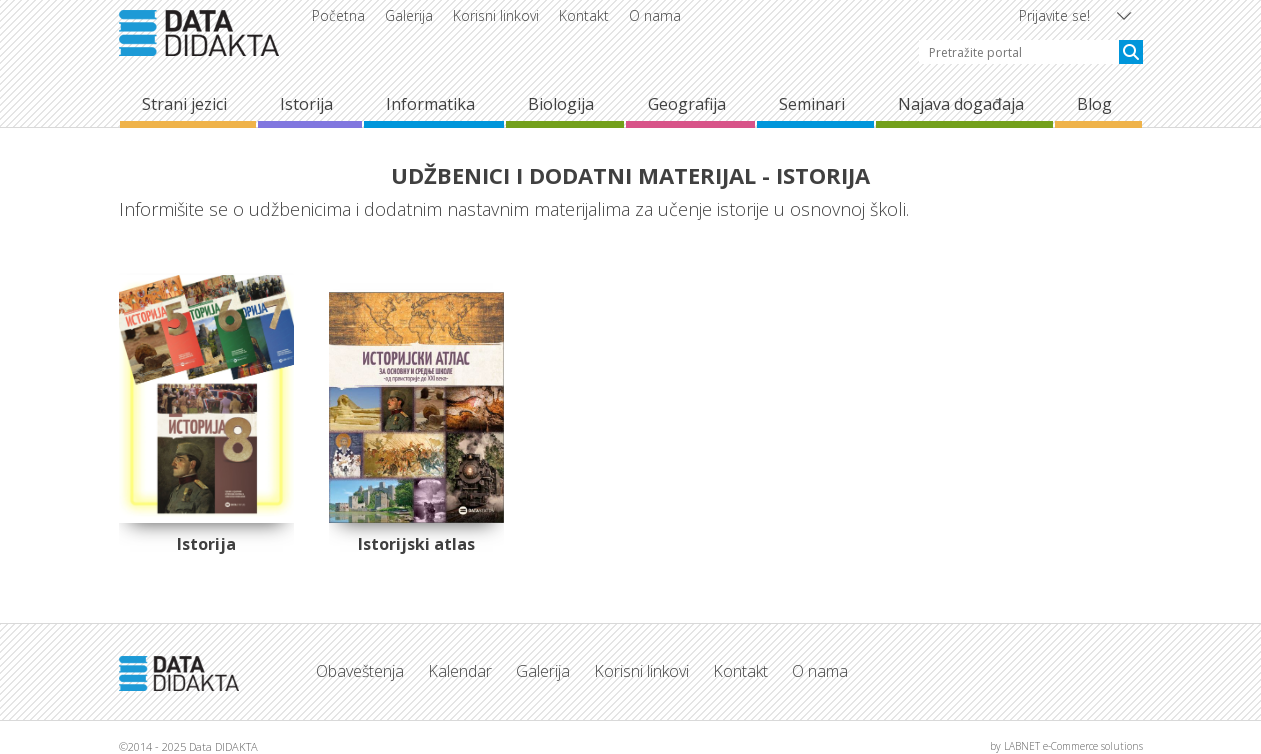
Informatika (430, 104)
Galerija (409, 16)
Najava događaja (961, 104)
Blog (1094, 104)
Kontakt (584, 16)
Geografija (687, 104)
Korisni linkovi (496, 16)
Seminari (812, 104)
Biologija (561, 104)
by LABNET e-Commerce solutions (1066, 746)
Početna (338, 16)
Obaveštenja (360, 671)
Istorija (306, 104)
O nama (655, 16)
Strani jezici (184, 104)
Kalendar (460, 671)
